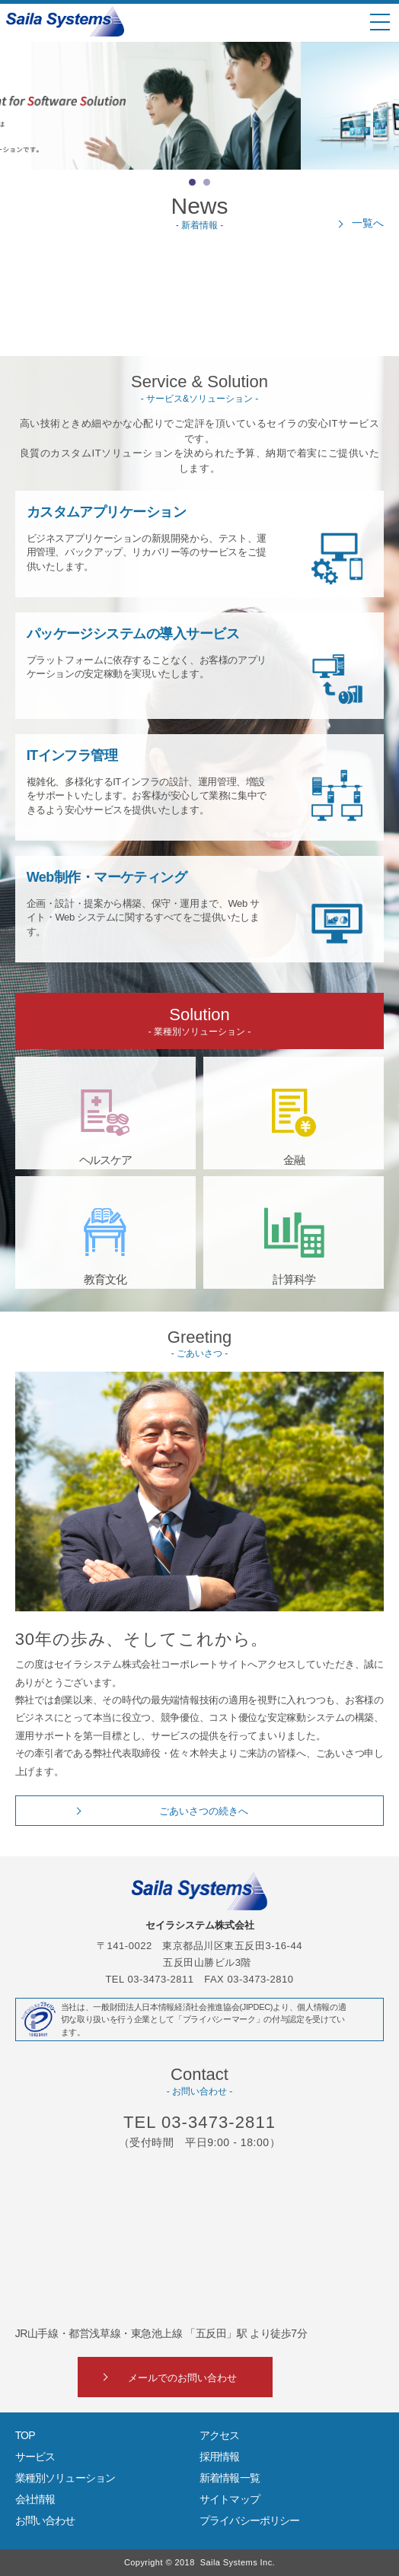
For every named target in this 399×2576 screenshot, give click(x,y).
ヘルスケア (105, 1159)
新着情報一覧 (230, 2478)
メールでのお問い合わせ (182, 2378)
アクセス (220, 2435)
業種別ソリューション (65, 2478)
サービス (35, 2456)
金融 (294, 1159)
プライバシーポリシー (250, 2520)
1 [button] (192, 182)
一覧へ (368, 223)
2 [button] (207, 182)
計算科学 (294, 1279)
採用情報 (220, 2456)
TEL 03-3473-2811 (199, 2122)
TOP (25, 2435)
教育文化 (105, 1279)
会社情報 (35, 2499)
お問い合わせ (45, 2520)
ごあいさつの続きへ (203, 1811)
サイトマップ (230, 2499)
